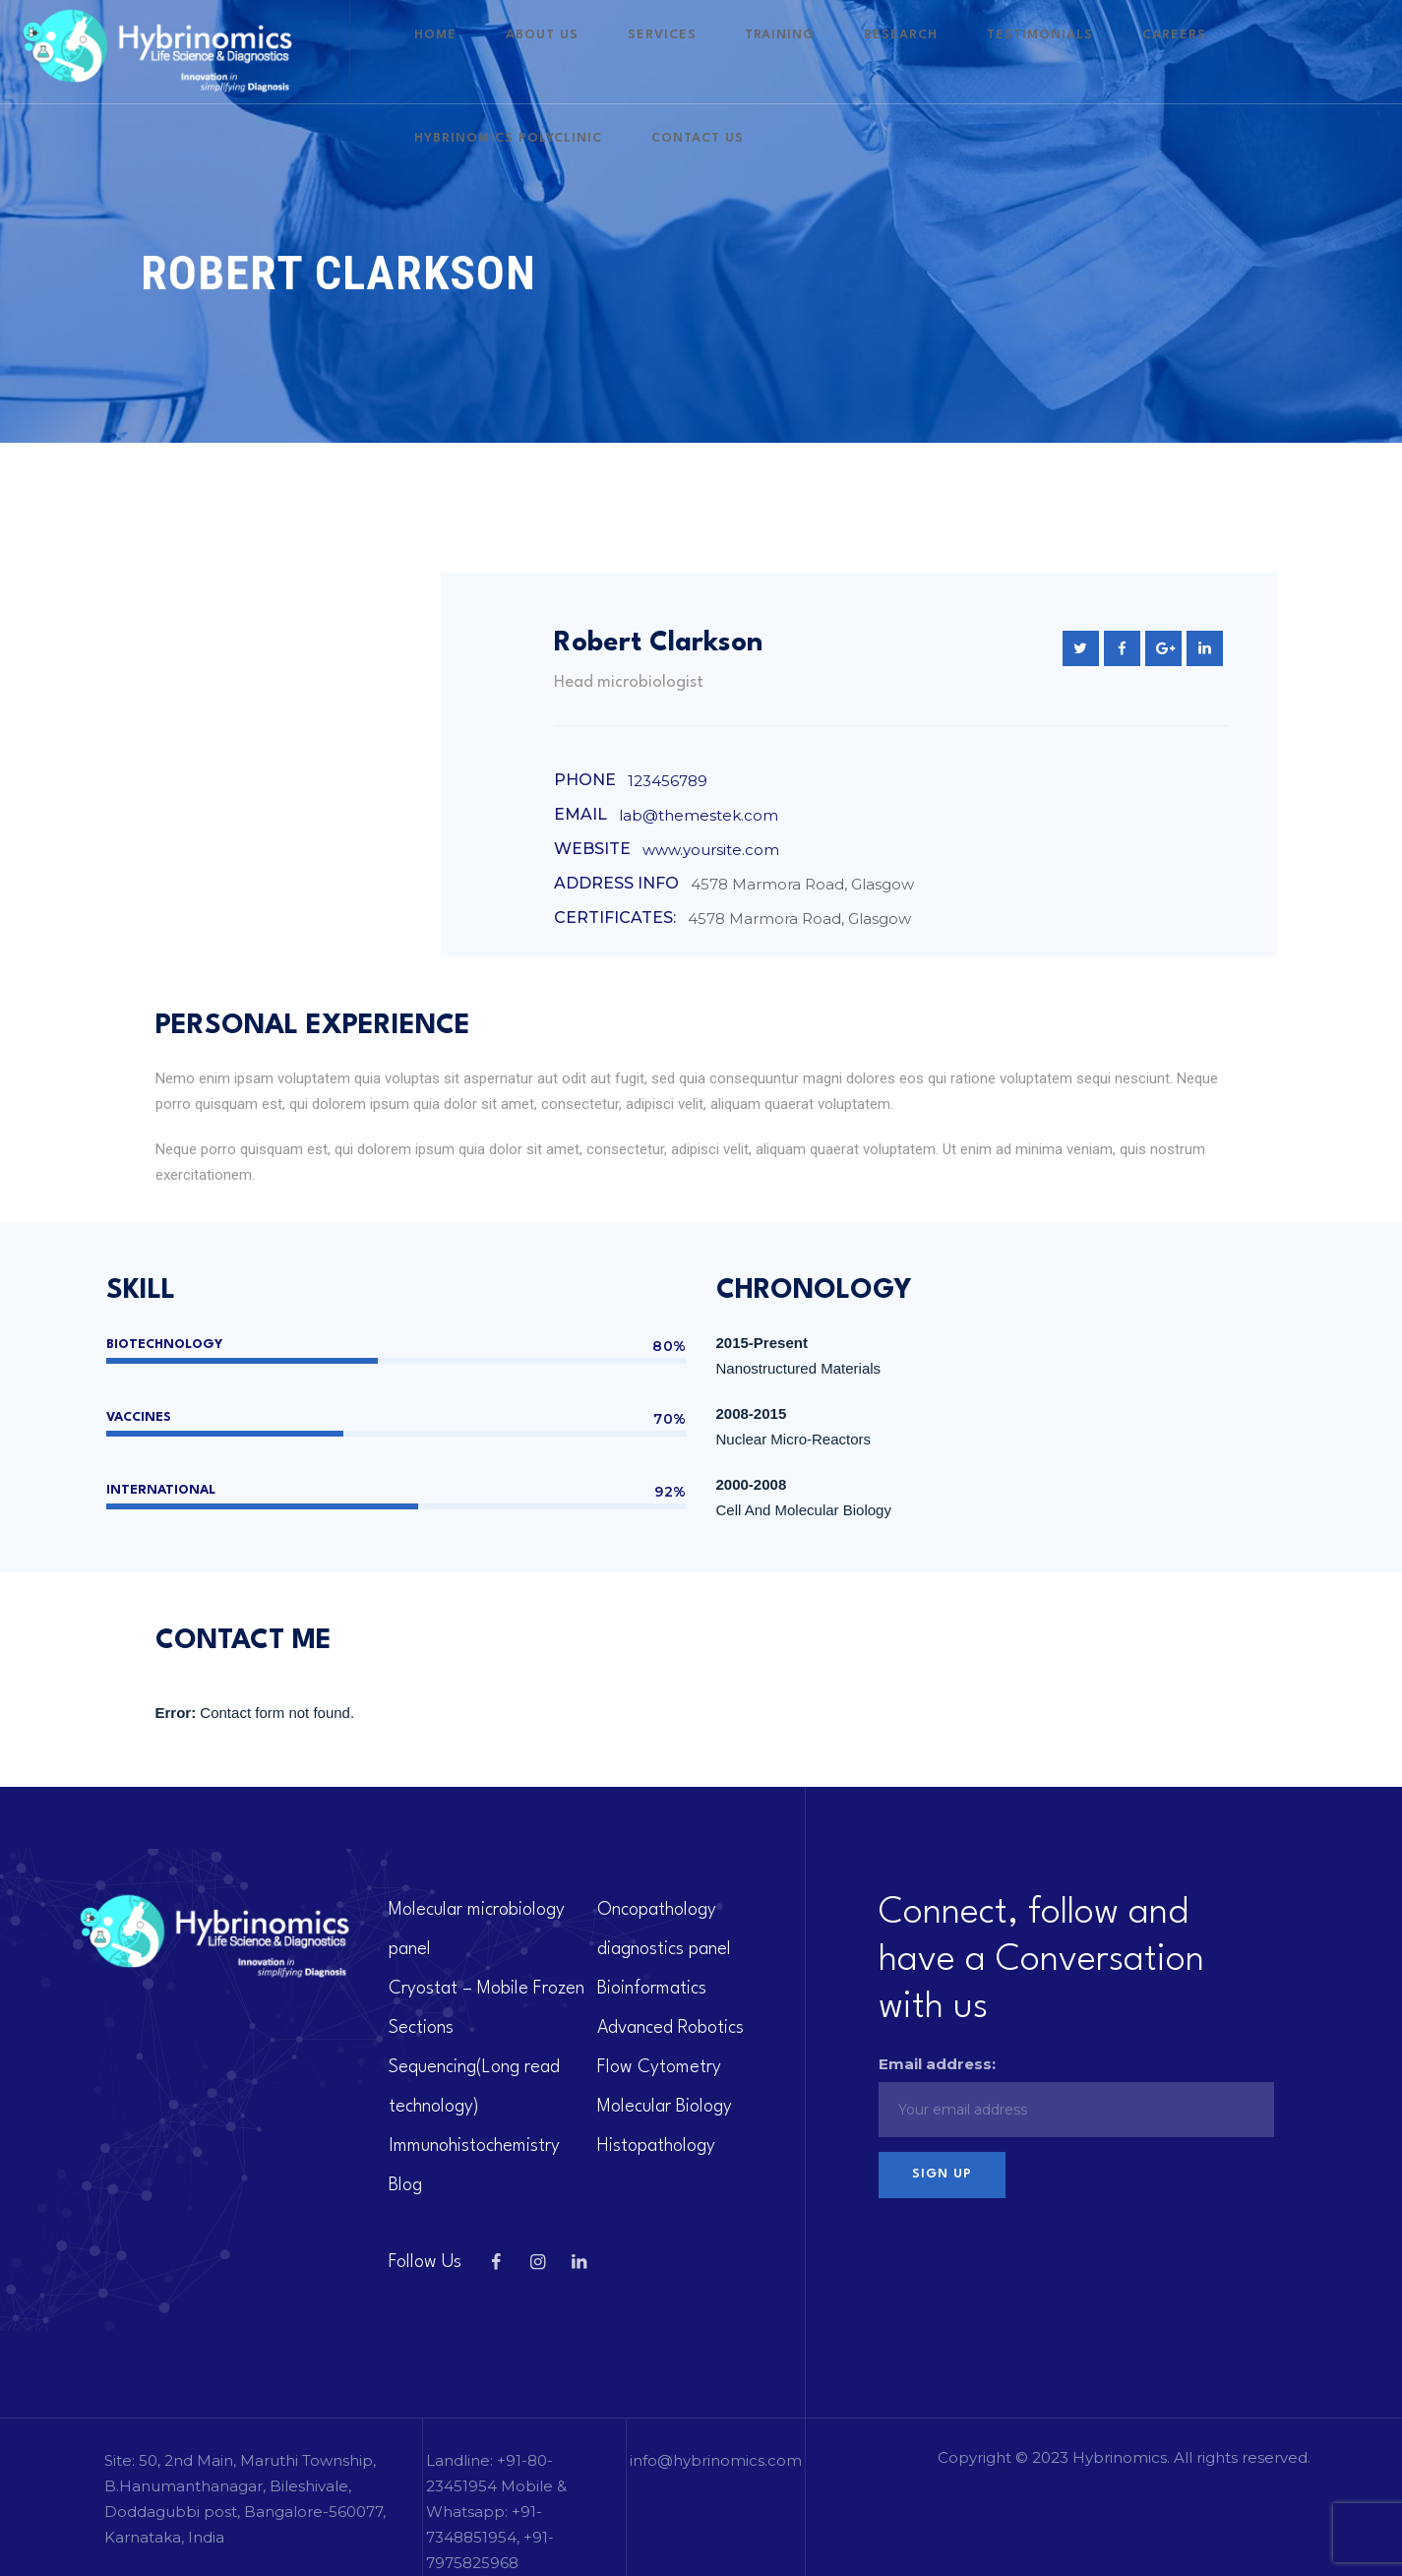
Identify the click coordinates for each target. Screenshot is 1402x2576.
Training (800, 51)
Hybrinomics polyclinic (1252, 51)
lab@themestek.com (698, 815)
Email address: (937, 2064)
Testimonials (1001, 51)
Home (543, 51)
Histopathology (656, 2146)
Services (711, 51)
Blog (405, 2185)
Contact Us (568, 155)
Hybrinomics (1119, 2457)
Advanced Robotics (670, 2028)
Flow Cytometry (659, 2067)
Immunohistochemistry (474, 2146)
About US (620, 51)
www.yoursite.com (710, 849)
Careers (1106, 51)
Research (892, 51)
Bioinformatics (651, 1988)
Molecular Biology (664, 2107)
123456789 (667, 780)
